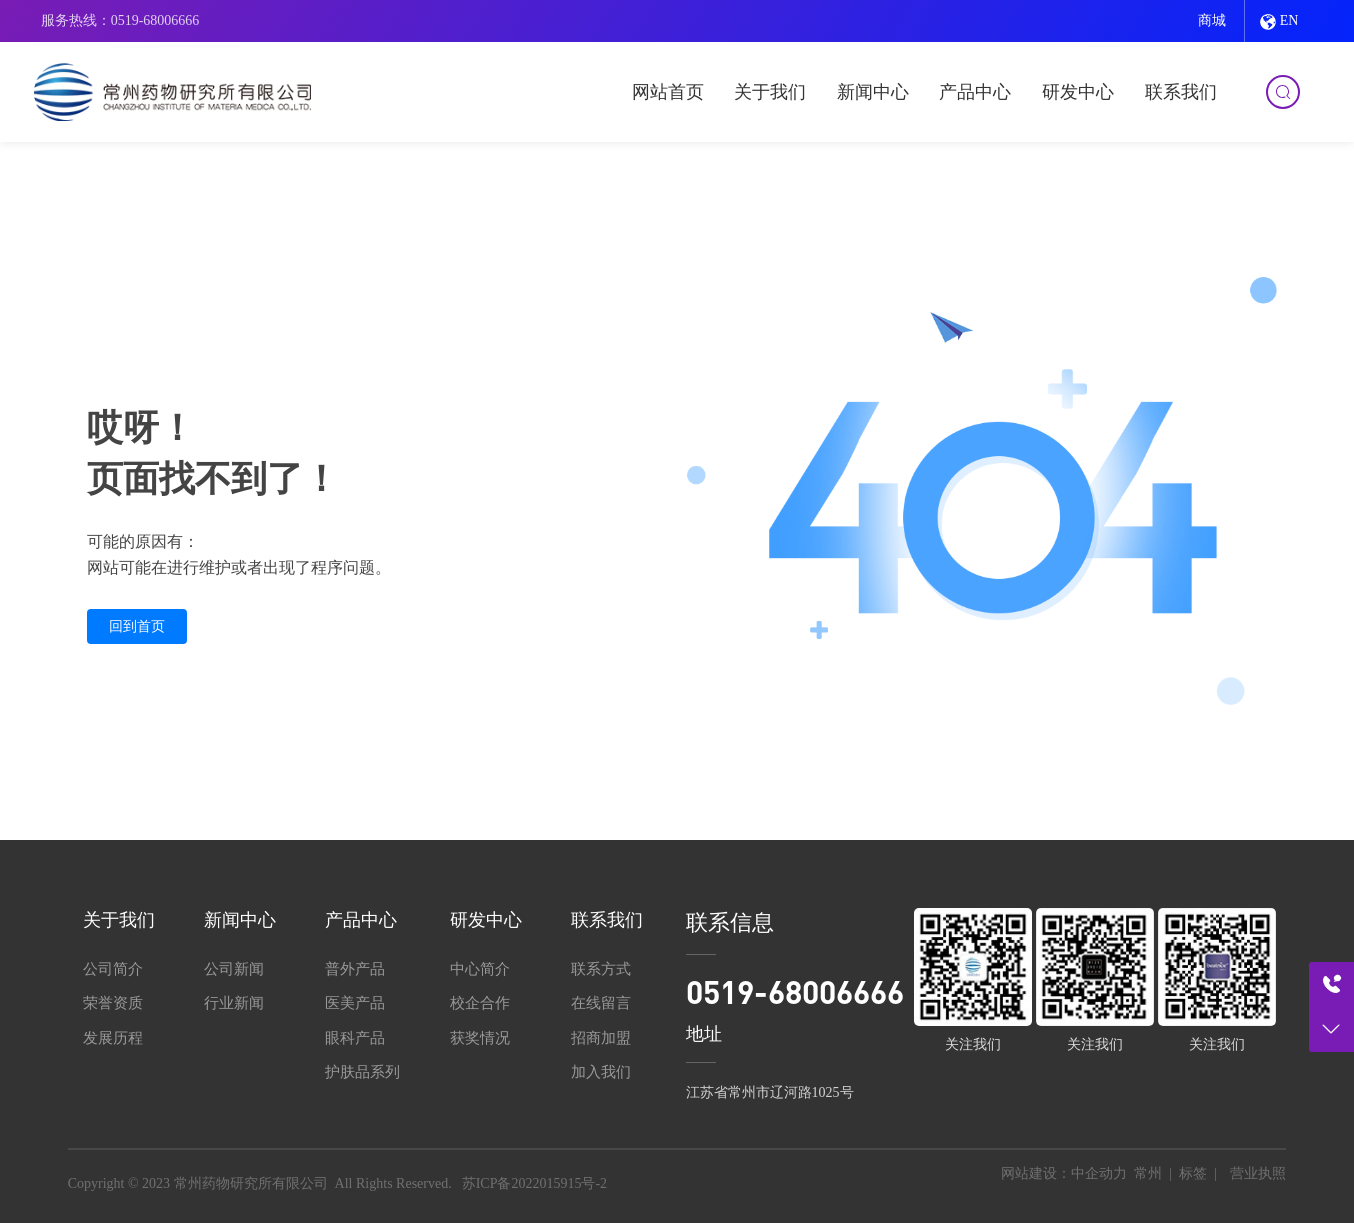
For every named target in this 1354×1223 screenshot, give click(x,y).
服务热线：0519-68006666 (120, 20)
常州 (1148, 1173)
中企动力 (1099, 1173)
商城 (1212, 20)
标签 (1193, 1173)
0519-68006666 (795, 991)
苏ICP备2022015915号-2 (534, 1183)
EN (1279, 21)
